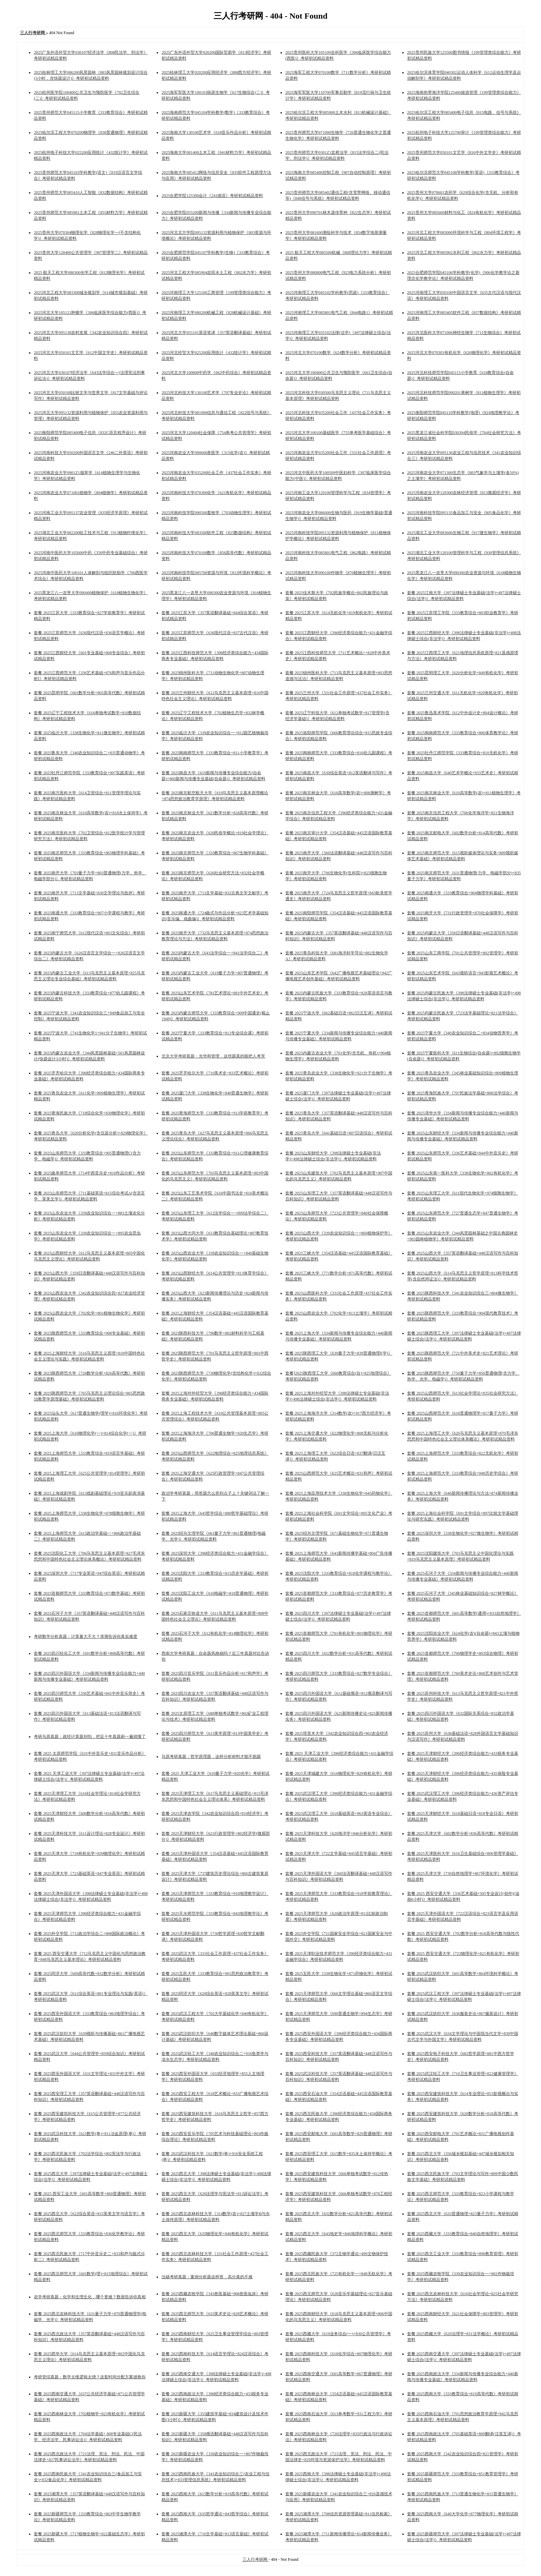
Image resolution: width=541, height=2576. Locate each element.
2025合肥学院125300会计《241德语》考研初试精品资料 (212, 195)
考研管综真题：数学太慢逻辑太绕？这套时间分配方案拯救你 (90, 2377)
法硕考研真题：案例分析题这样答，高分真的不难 (207, 2276)
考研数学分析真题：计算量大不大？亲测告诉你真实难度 (85, 1636)
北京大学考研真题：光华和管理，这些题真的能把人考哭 (213, 1056)
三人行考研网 (255, 2559)
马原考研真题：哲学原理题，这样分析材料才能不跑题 (211, 1756)
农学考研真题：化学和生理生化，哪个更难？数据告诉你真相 (90, 2296)
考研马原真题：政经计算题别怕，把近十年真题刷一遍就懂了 (90, 1736)
